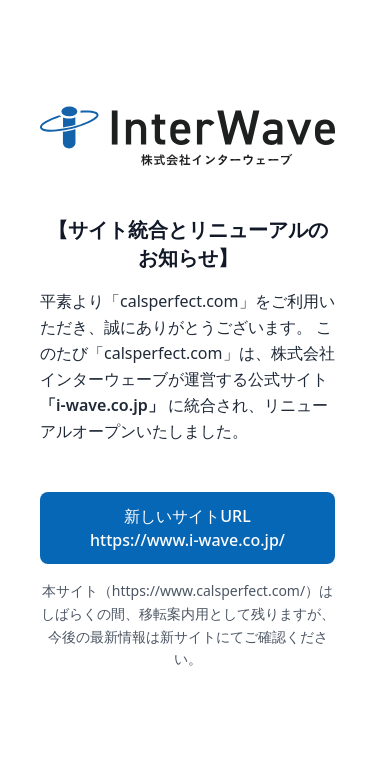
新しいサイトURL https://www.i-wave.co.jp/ (187, 528)
